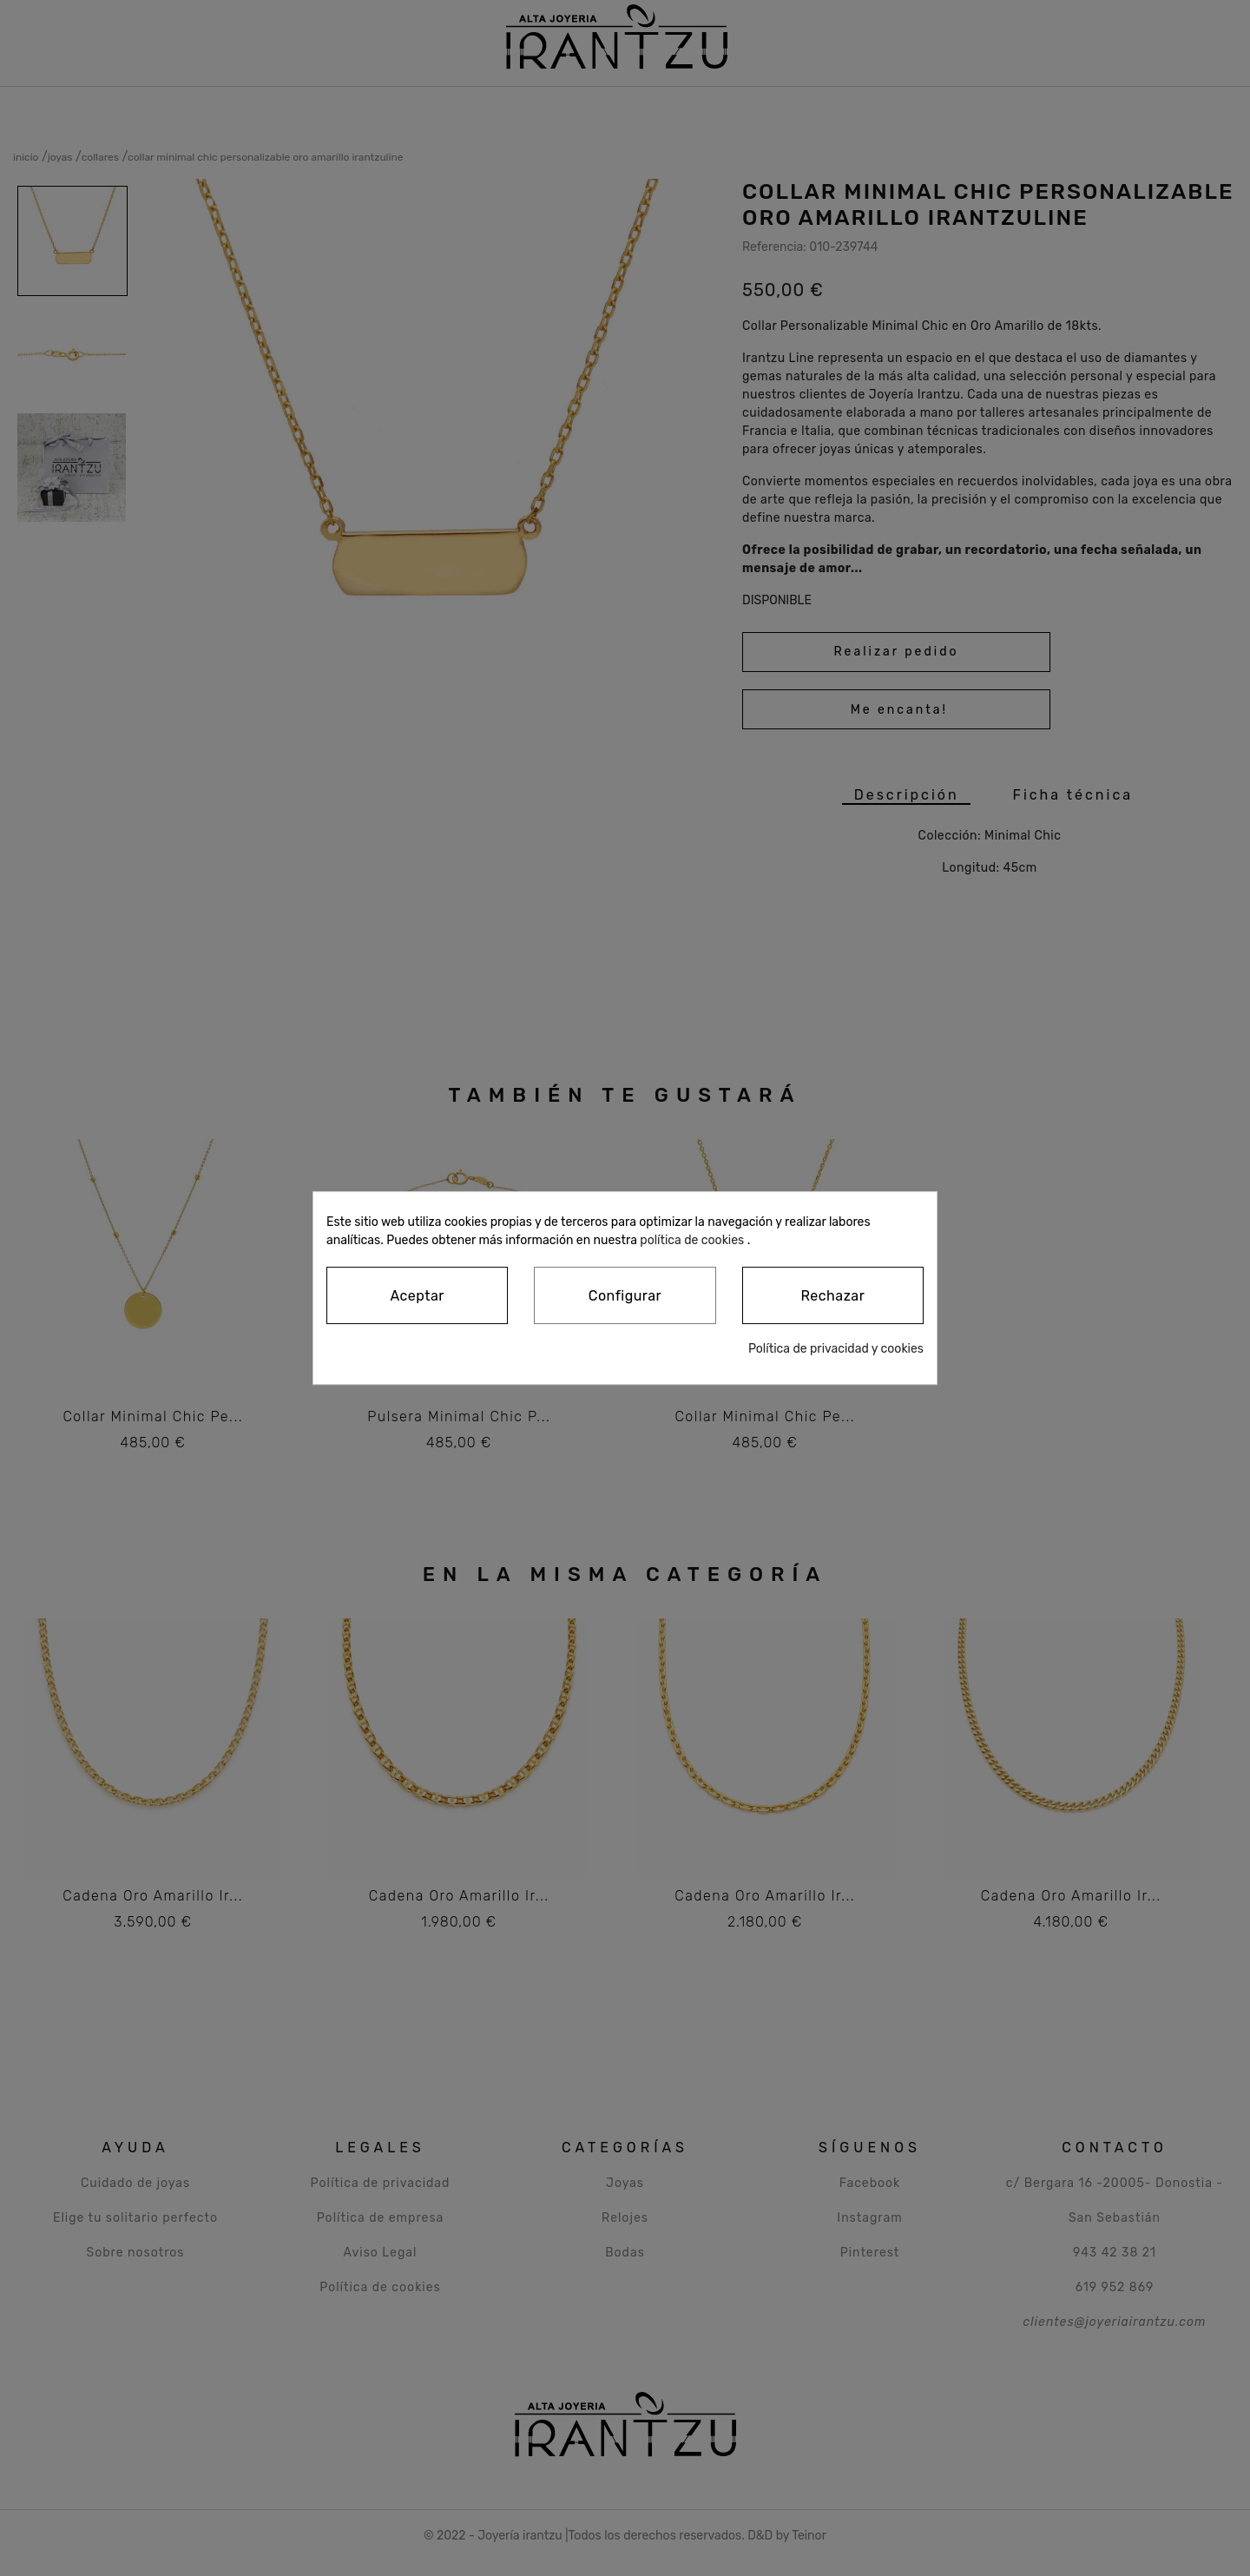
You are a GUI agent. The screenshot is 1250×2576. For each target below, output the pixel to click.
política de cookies (692, 1240)
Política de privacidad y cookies (836, 1348)
